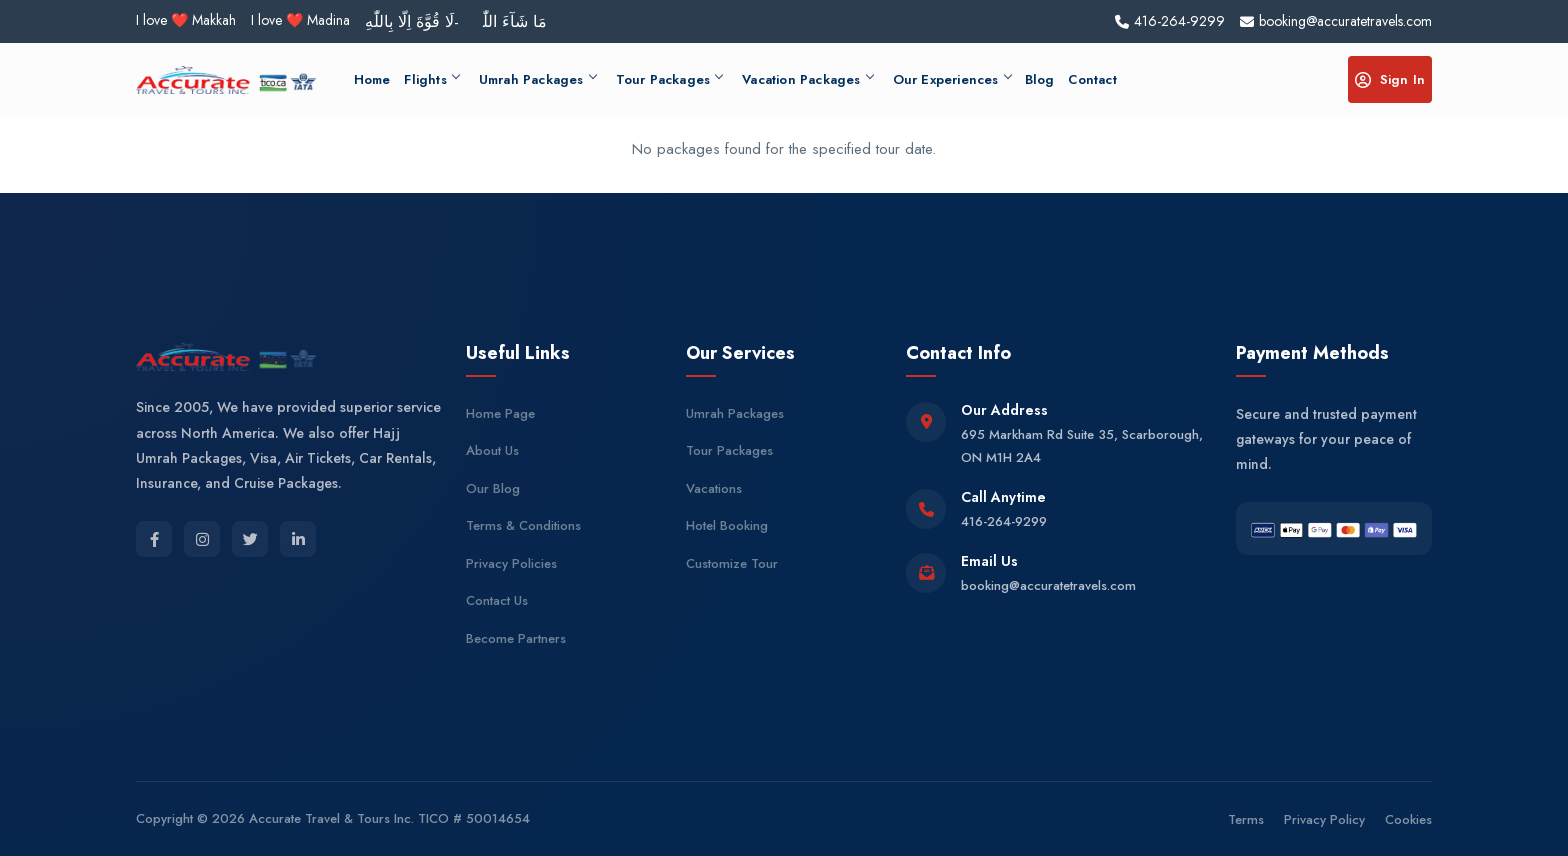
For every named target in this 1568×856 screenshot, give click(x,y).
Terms (1246, 819)
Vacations (714, 488)
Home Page (500, 413)
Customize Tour (732, 563)
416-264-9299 (1004, 521)
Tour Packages (669, 79)
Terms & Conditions (523, 525)
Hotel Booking (727, 525)
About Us (492, 450)
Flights (431, 79)
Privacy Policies (511, 563)
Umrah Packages (537, 79)
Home (372, 79)
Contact (1092, 79)
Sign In (1390, 79)
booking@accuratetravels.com (1048, 585)
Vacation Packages (807, 79)
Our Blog (493, 488)
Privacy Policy (1324, 819)
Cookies (1408, 819)
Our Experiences (952, 79)
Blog (1040, 79)
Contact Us (497, 600)
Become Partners (516, 638)
